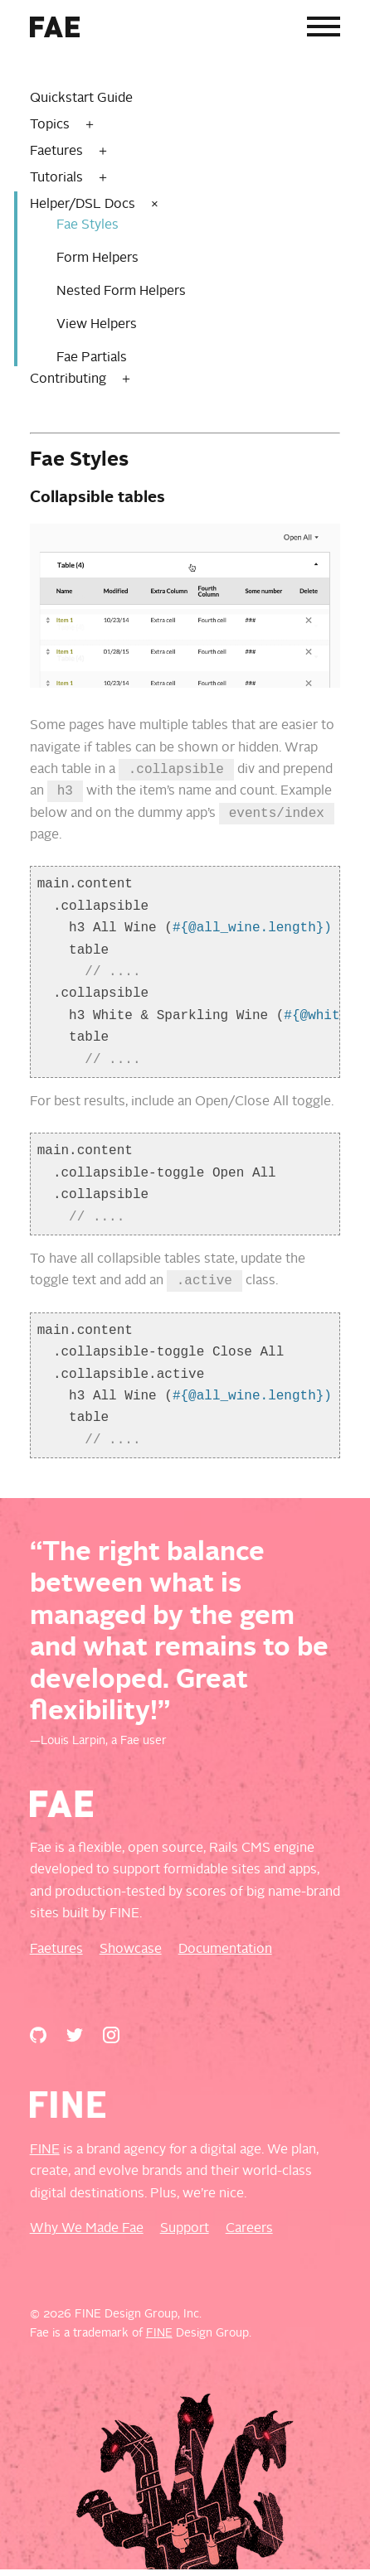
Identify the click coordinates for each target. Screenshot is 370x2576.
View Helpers (96, 324)
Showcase (131, 1956)
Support (184, 2235)
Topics (50, 125)
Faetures (56, 151)
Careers (249, 2235)
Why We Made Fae (87, 2235)
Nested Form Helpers (121, 291)
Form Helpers (97, 258)
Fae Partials (91, 358)
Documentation (225, 1956)
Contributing (68, 379)
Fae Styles (87, 225)
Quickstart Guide (81, 98)
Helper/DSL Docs (82, 204)
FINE (45, 2156)
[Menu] (323, 30)
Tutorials (56, 178)
